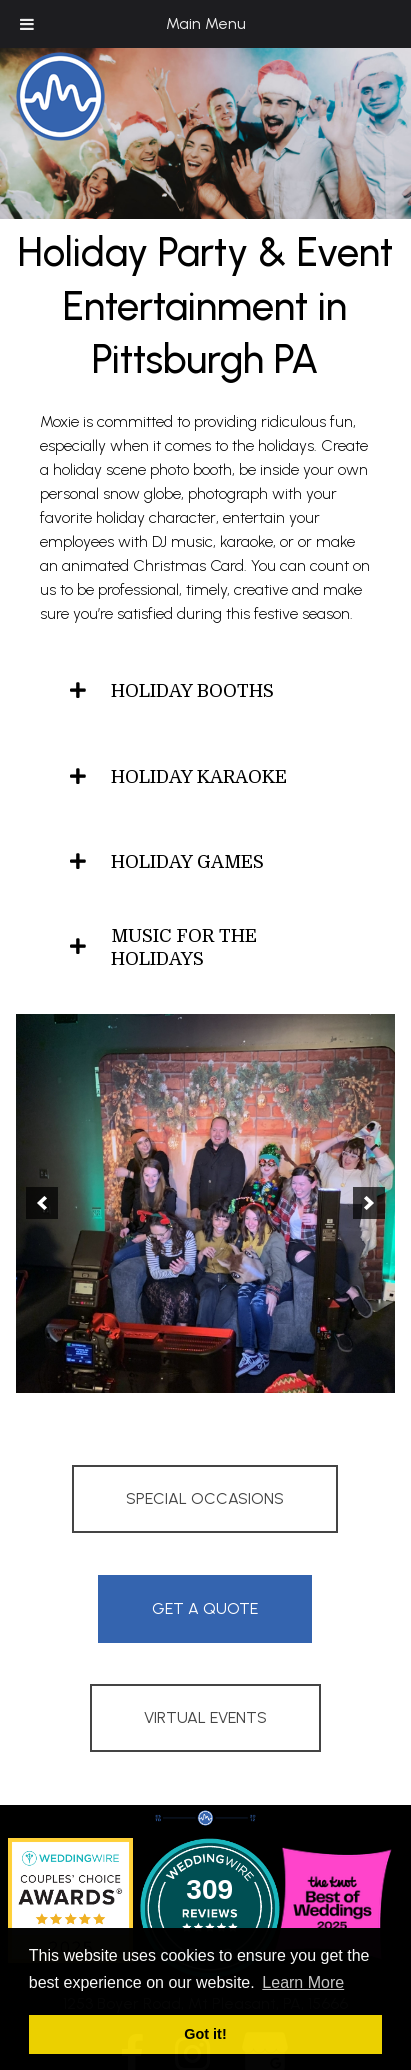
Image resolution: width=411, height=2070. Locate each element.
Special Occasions (205, 1498)
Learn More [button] (303, 1982)
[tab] (205, 691)
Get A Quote (205, 1608)
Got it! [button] (205, 2034)
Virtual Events (205, 1717)
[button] (42, 1203)
